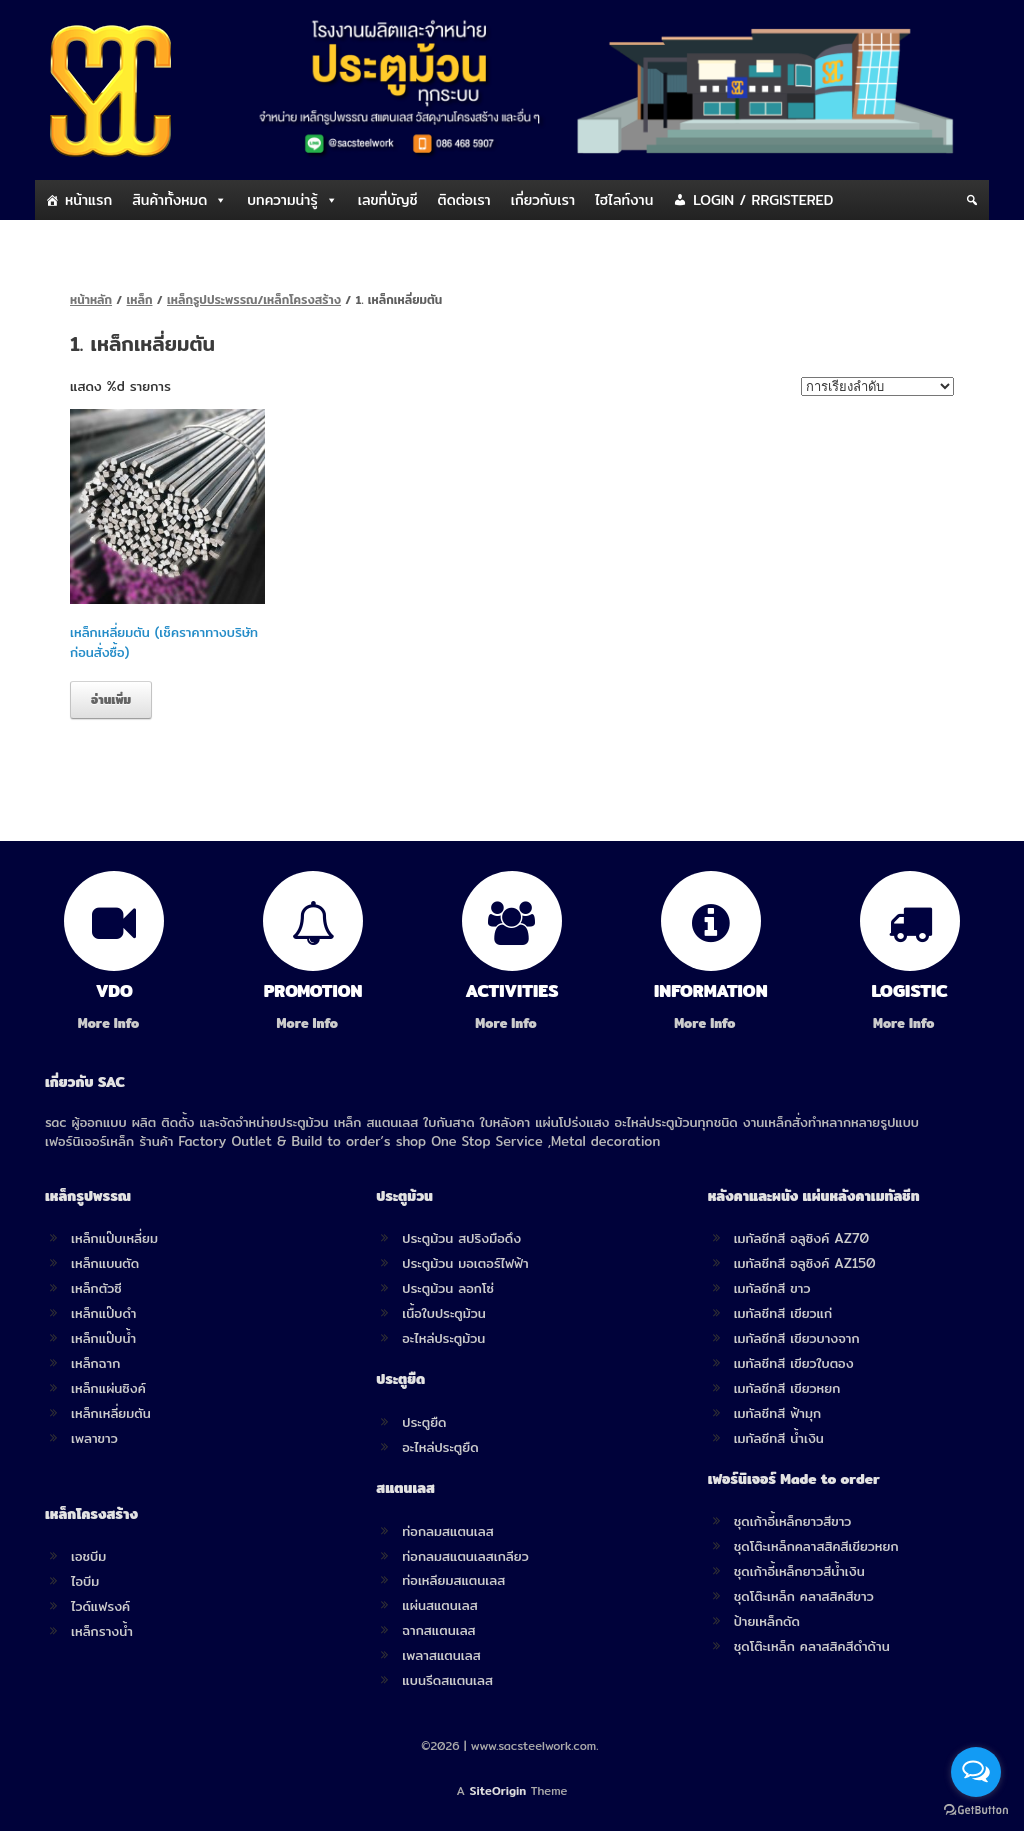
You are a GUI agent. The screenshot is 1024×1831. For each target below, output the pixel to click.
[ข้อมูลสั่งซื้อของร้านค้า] (877, 386)
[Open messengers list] (976, 1772)
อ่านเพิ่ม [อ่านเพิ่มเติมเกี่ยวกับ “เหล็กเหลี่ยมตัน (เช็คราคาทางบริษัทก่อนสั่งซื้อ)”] (111, 699)
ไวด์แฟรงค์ (100, 1606)
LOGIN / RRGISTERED (763, 200)
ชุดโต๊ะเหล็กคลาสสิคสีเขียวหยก (816, 1546)
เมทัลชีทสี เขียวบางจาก (797, 1338)
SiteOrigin (498, 1791)
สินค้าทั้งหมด (169, 200)
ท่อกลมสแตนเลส (447, 1531)
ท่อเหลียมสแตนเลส (453, 1580)
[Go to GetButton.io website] (976, 1810)
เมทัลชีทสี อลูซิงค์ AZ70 (802, 1238)
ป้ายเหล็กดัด (767, 1621)
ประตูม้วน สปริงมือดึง (461, 1238)
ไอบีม (85, 1581)
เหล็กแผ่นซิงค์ (108, 1388)
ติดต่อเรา (464, 200)
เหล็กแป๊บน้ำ (103, 1338)
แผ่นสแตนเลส (439, 1605)
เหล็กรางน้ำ (102, 1631)
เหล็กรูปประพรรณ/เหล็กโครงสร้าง (254, 299)
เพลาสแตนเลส (441, 1655)
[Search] (972, 200)
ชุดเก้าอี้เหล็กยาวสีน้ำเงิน (799, 1571)
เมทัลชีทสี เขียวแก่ (783, 1313)
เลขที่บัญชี (388, 200)
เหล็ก (140, 299)
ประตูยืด (424, 1422)
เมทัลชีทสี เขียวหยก (787, 1388)
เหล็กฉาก (95, 1363)
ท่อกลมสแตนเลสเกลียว (465, 1556)
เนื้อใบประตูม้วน (443, 1313)
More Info (114, 1023)
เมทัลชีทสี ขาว (772, 1288)
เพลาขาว (94, 1438)
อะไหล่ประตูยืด (440, 1447)
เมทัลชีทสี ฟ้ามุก (777, 1413)
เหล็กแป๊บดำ (104, 1313)
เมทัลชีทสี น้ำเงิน (779, 1438)
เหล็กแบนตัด (105, 1263)
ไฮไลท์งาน (624, 200)
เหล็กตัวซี (96, 1288)
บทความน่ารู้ (282, 200)
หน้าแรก (88, 200)
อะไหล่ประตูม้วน (443, 1338)
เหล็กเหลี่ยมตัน (111, 1413)
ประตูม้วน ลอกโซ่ (448, 1288)
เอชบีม (88, 1556)
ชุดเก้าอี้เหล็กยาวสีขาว (793, 1521)
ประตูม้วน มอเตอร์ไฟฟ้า (465, 1263)
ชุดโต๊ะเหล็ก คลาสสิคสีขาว (804, 1596)
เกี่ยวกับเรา (543, 200)
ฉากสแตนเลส (438, 1630)
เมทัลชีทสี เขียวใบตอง (794, 1363)
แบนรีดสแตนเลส (447, 1680)
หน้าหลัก (91, 299)
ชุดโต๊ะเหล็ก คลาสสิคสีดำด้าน (812, 1646)
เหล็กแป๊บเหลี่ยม (114, 1238)
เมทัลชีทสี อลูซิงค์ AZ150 (805, 1263)
